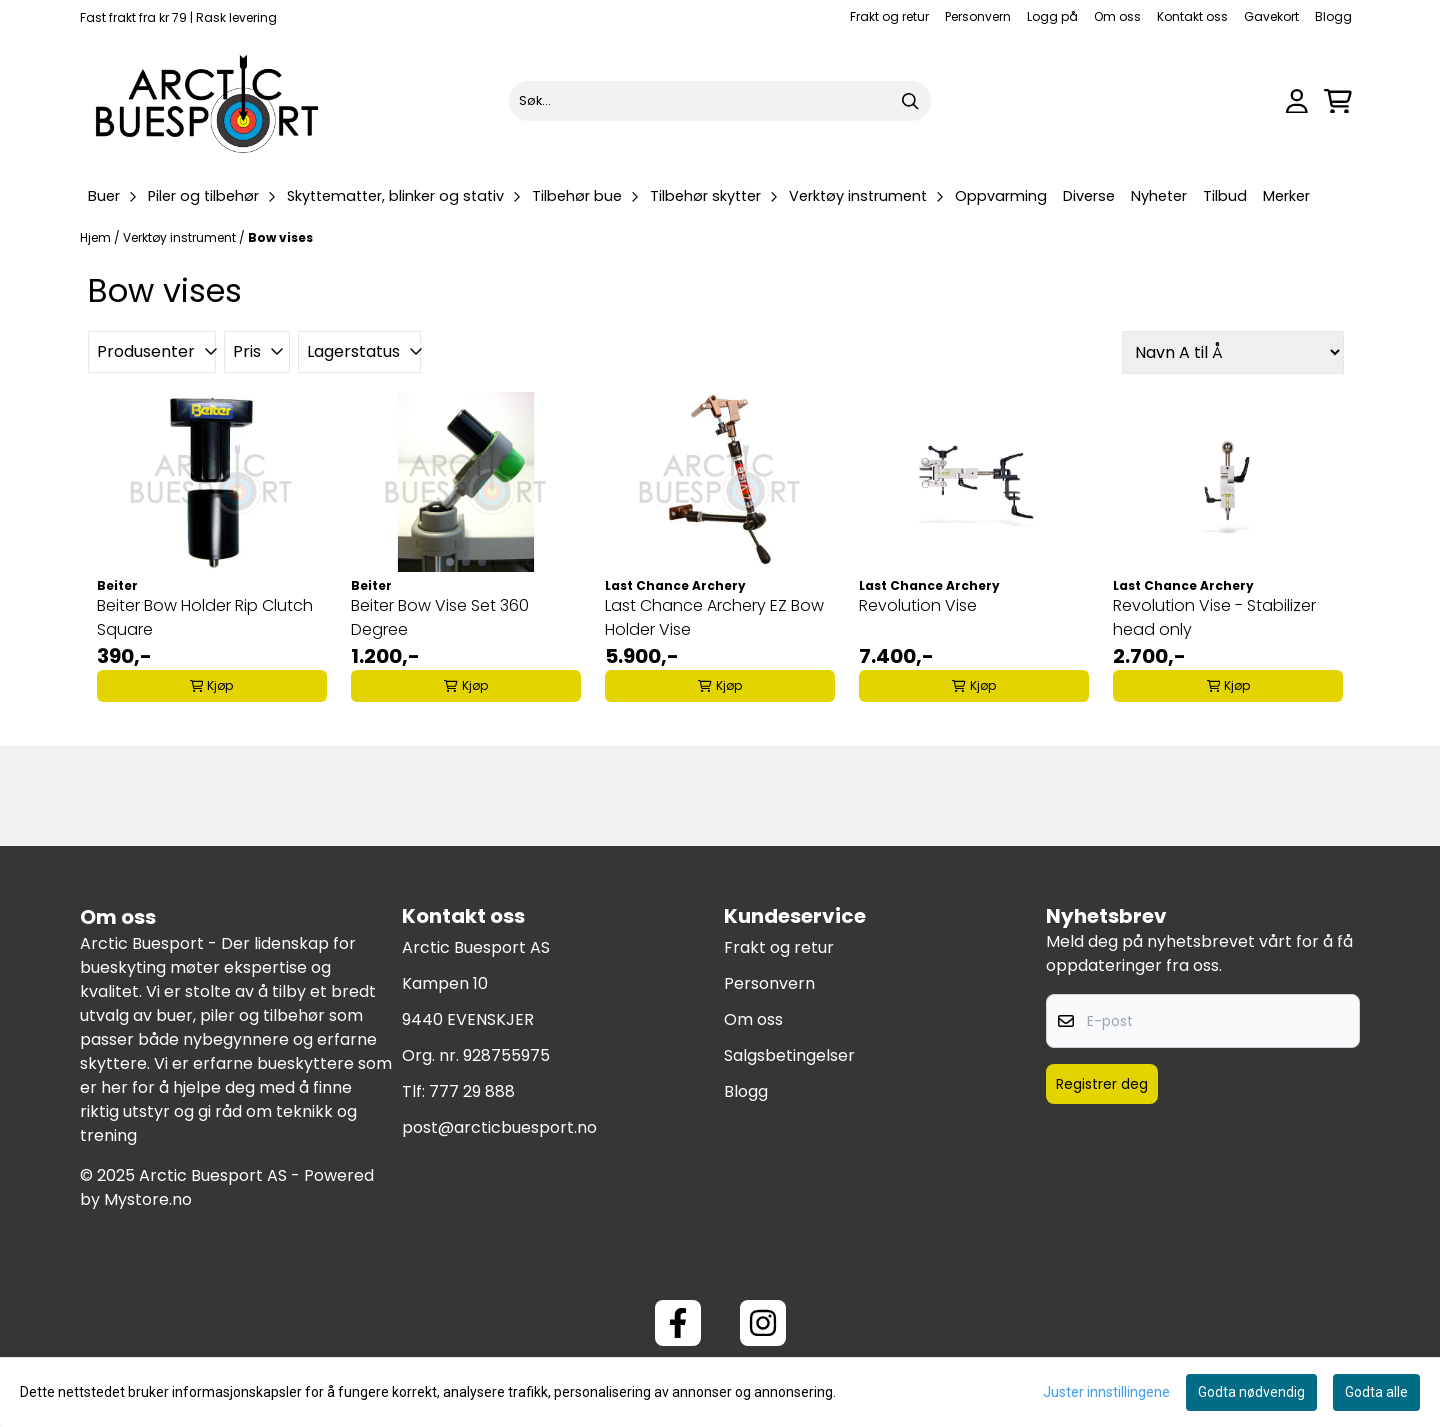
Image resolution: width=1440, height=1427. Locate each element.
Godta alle (1376, 1392)
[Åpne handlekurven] (1338, 101)
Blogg (1333, 16)
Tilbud (1225, 196)
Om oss (1117, 16)
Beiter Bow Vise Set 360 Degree (440, 617)
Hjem (97, 237)
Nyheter (1159, 196)
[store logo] (208, 101)
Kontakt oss (1192, 16)
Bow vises (280, 237)
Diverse (1089, 196)
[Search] (911, 101)
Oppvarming (1001, 196)
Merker (1286, 196)
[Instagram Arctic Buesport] (763, 1323)
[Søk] (719, 101)
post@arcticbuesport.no (499, 1127)
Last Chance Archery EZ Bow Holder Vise (714, 617)
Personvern (978, 16)
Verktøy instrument (181, 237)
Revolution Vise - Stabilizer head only (1214, 617)
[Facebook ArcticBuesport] (678, 1323)
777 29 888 (472, 1091)
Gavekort (1271, 16)
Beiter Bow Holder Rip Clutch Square (205, 617)
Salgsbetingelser (789, 1055)
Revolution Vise (918, 605)
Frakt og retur (889, 16)
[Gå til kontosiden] (1297, 101)
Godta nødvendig (1251, 1392)
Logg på (1052, 16)
